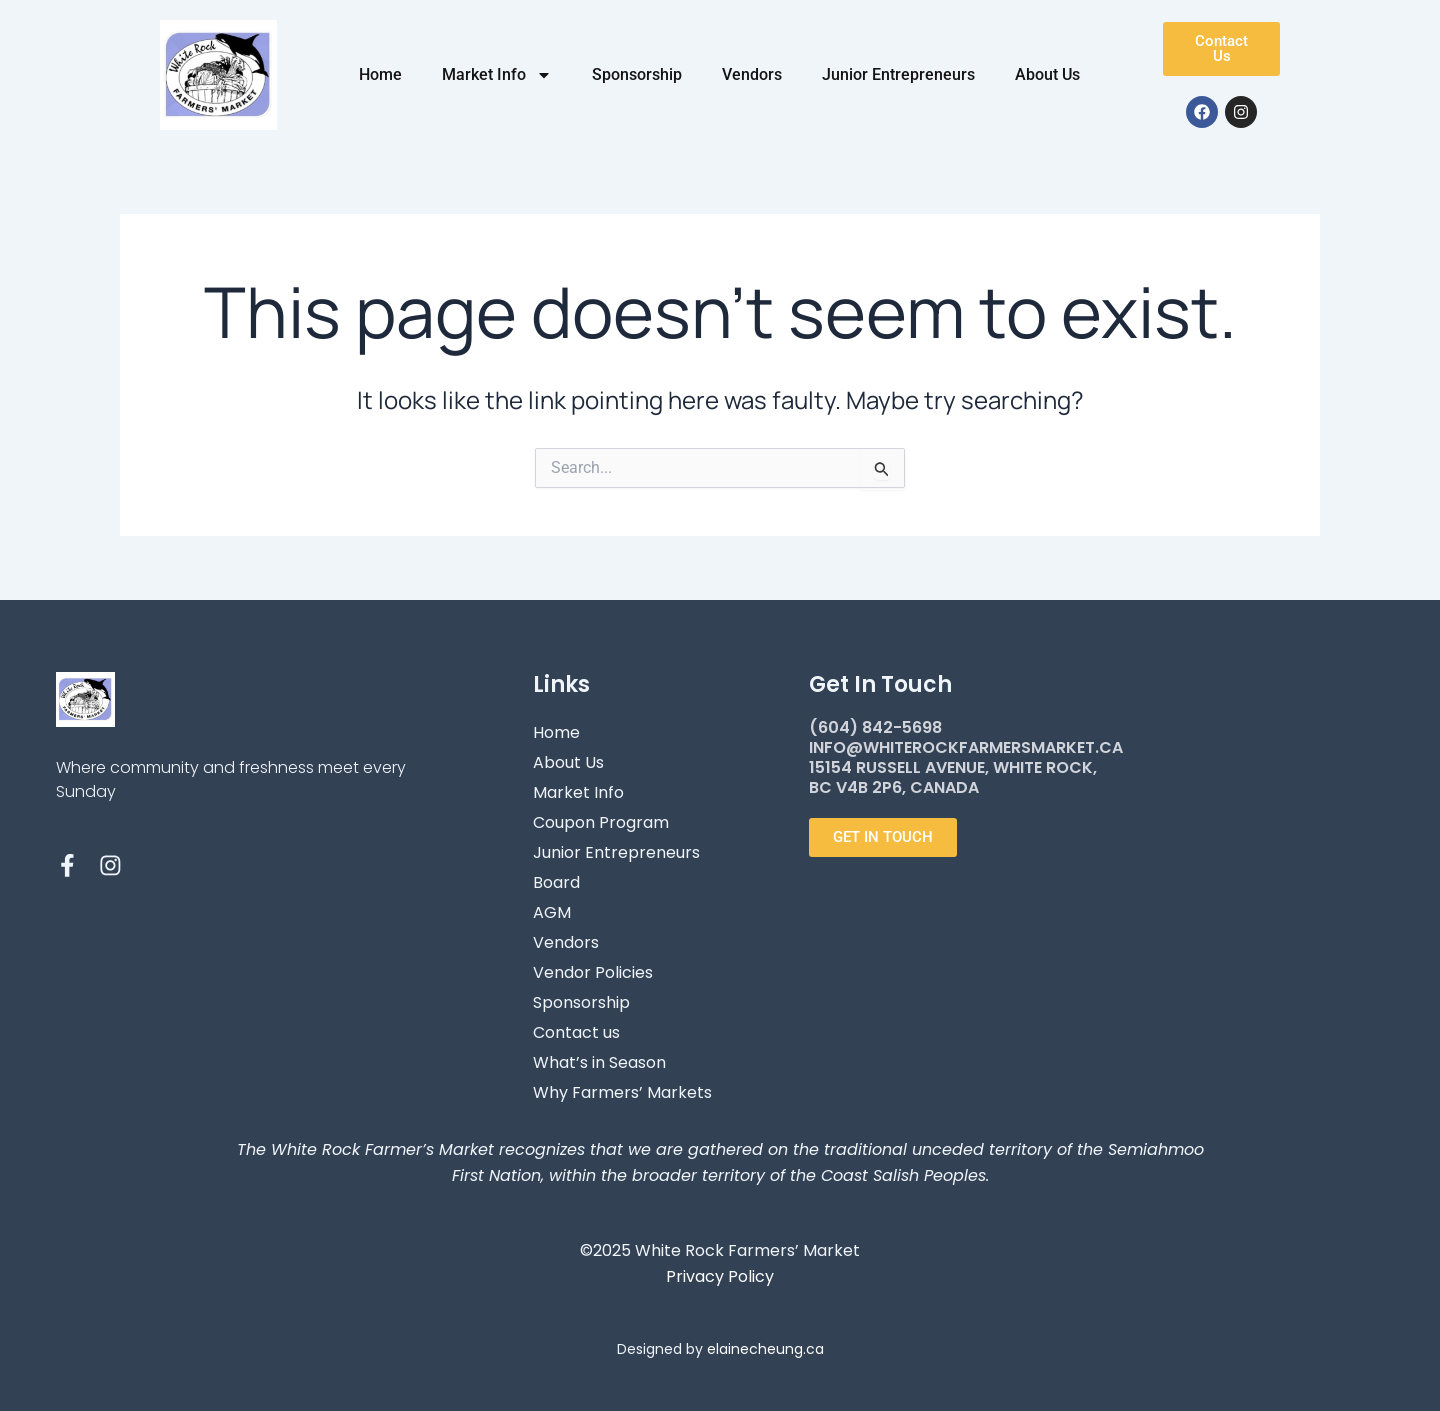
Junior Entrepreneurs (898, 74)
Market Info (497, 75)
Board (556, 882)
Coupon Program (601, 822)
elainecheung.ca (765, 1349)
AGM (552, 912)
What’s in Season (599, 1062)
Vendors (752, 74)
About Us (1047, 74)
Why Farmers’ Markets (622, 1092)
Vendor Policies (593, 972)
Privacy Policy (720, 1276)
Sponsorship (637, 74)
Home (380, 74)
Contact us (576, 1032)
